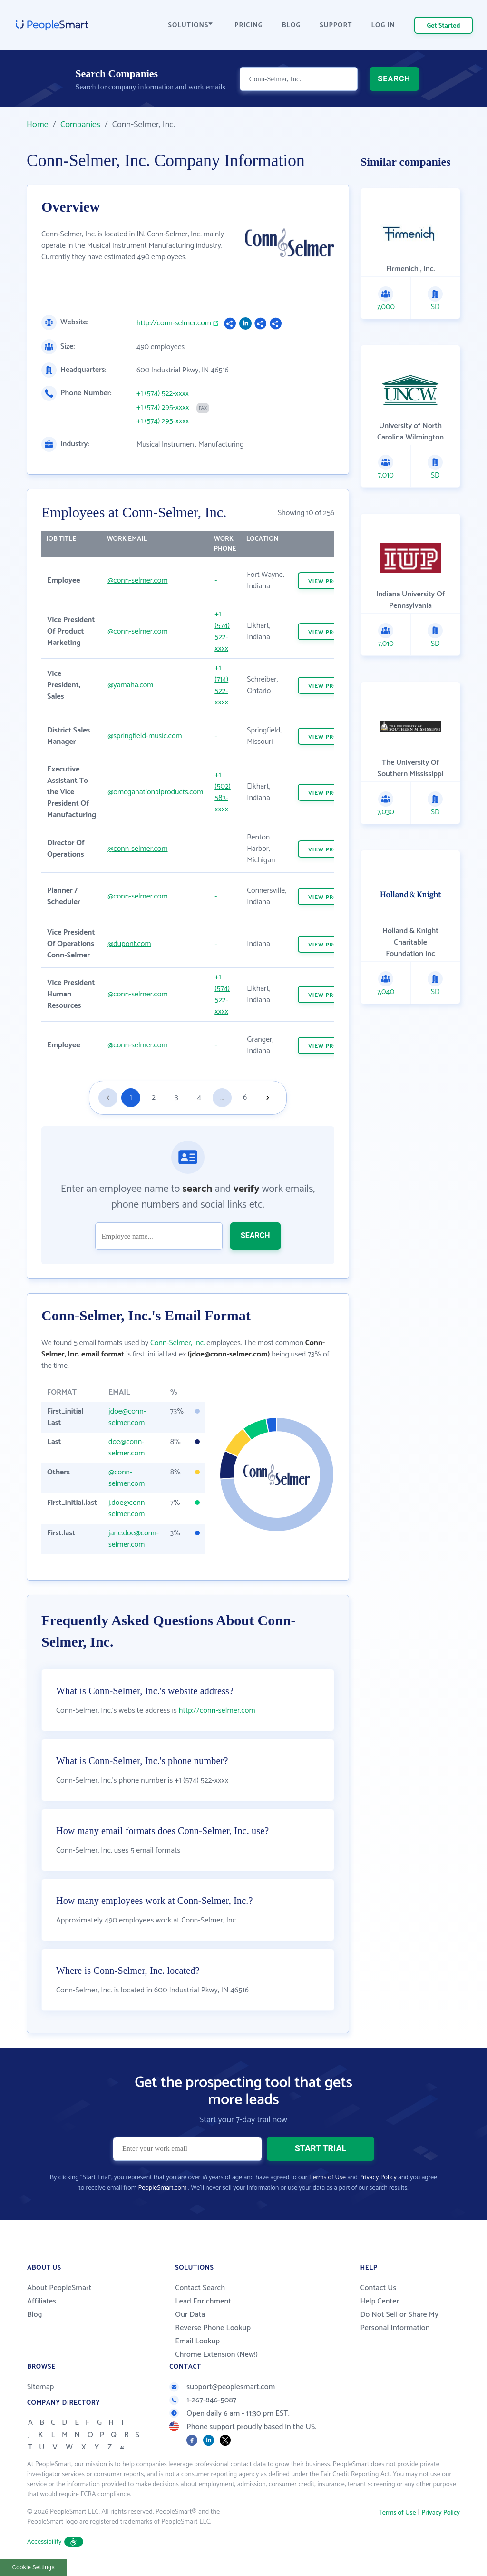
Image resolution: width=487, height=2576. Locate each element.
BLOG (291, 25)
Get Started (443, 25)
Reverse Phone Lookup (213, 2328)
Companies (80, 124)
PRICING (248, 25)
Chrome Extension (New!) (216, 2354)
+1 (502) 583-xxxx (222, 792)
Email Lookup (197, 2341)
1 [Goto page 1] (131, 1097)
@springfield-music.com (144, 736)
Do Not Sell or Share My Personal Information (399, 2321)
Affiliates (41, 2301)
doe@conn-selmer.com (126, 1447)
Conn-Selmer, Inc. (177, 1343)
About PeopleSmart (59, 2288)
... (222, 1097)
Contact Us (378, 2288)
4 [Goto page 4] (199, 1097)
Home (38, 124)
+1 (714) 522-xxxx (221, 685)
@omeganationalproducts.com (155, 792)
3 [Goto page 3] (176, 1097)
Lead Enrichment (203, 2301)
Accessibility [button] (55, 2542)
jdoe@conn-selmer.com (127, 1417)
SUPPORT (336, 25)
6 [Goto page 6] (245, 1097)
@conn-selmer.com (137, 580)
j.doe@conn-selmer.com (127, 1508)
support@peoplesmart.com (222, 2387)
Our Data (190, 2314)
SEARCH (394, 78)
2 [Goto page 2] (154, 1097)
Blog (34, 2314)
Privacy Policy (378, 2177)
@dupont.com (129, 943)
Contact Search (200, 2288)
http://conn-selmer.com (173, 323)
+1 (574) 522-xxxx (162, 394)
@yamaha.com (130, 685)
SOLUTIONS (190, 25)
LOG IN (383, 25)
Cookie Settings (33, 2567)
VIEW (329, 581)
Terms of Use (327, 2177)
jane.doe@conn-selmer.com (133, 1539)
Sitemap (40, 2387)
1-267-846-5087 (202, 2400)
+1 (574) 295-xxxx (162, 407)
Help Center (379, 2301)
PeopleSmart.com (162, 2188)
